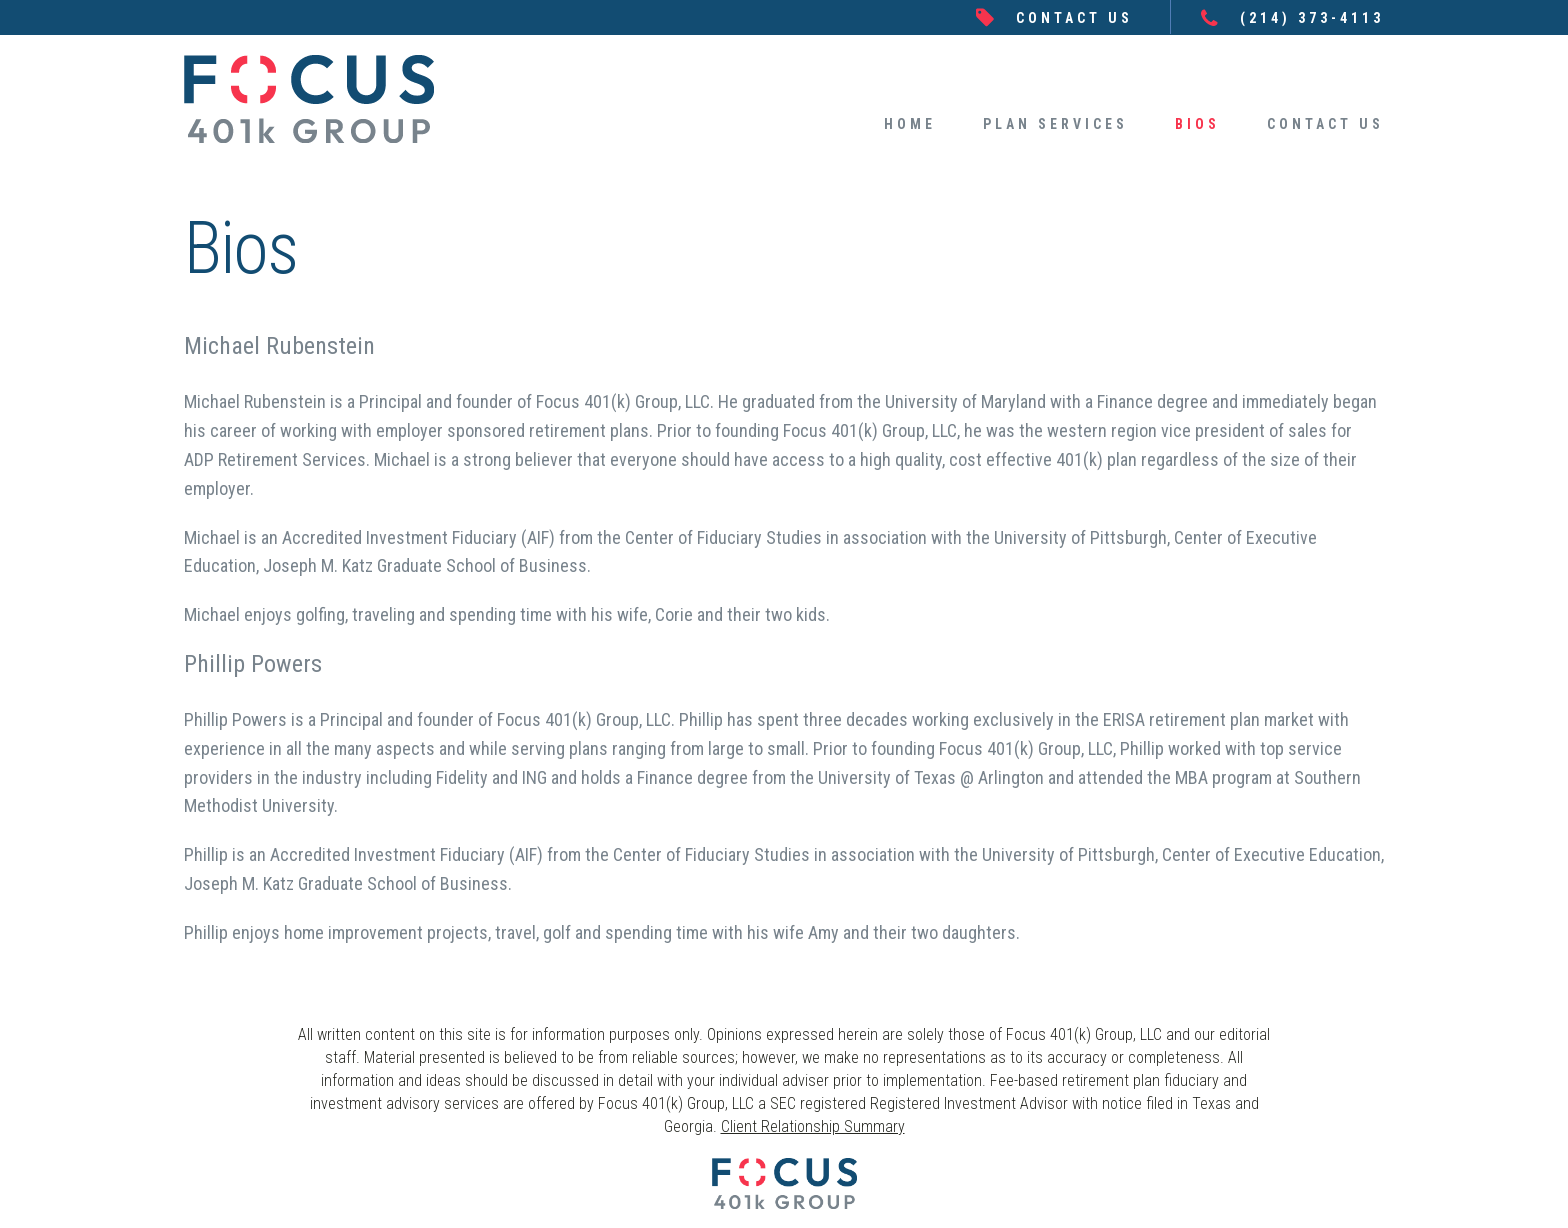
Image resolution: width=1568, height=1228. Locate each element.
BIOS (1197, 124)
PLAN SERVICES (1055, 124)
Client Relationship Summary (813, 1126)
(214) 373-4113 (1312, 18)
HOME (910, 124)
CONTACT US (1074, 18)
